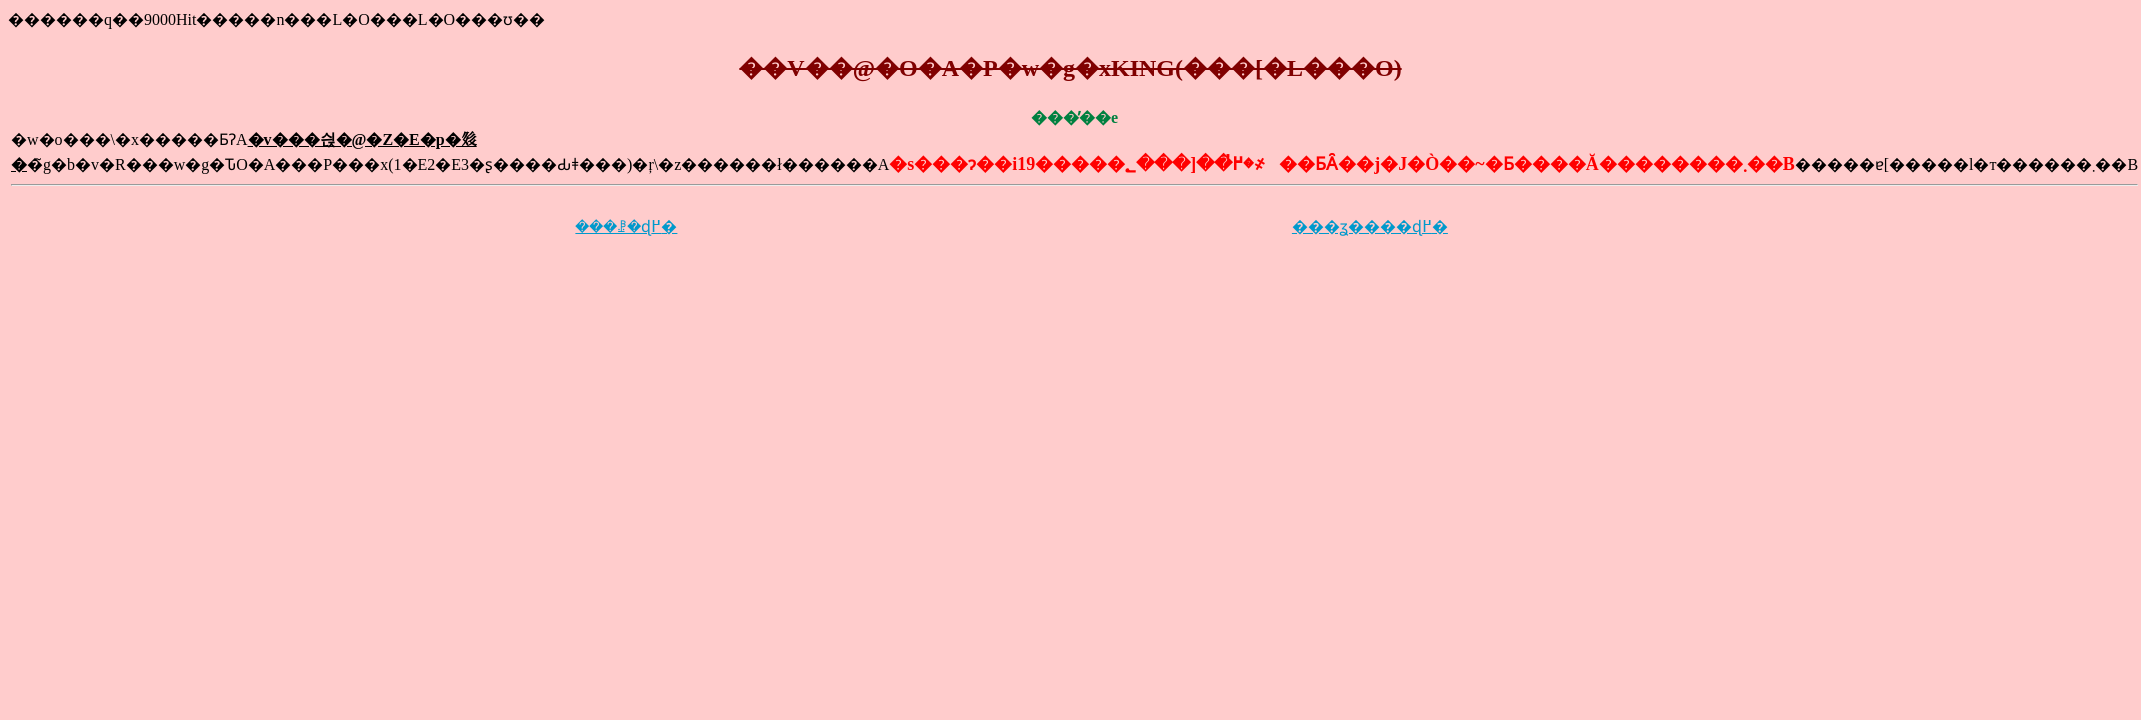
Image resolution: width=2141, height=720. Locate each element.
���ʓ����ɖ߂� (1370, 226)
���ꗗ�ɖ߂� (626, 226)
